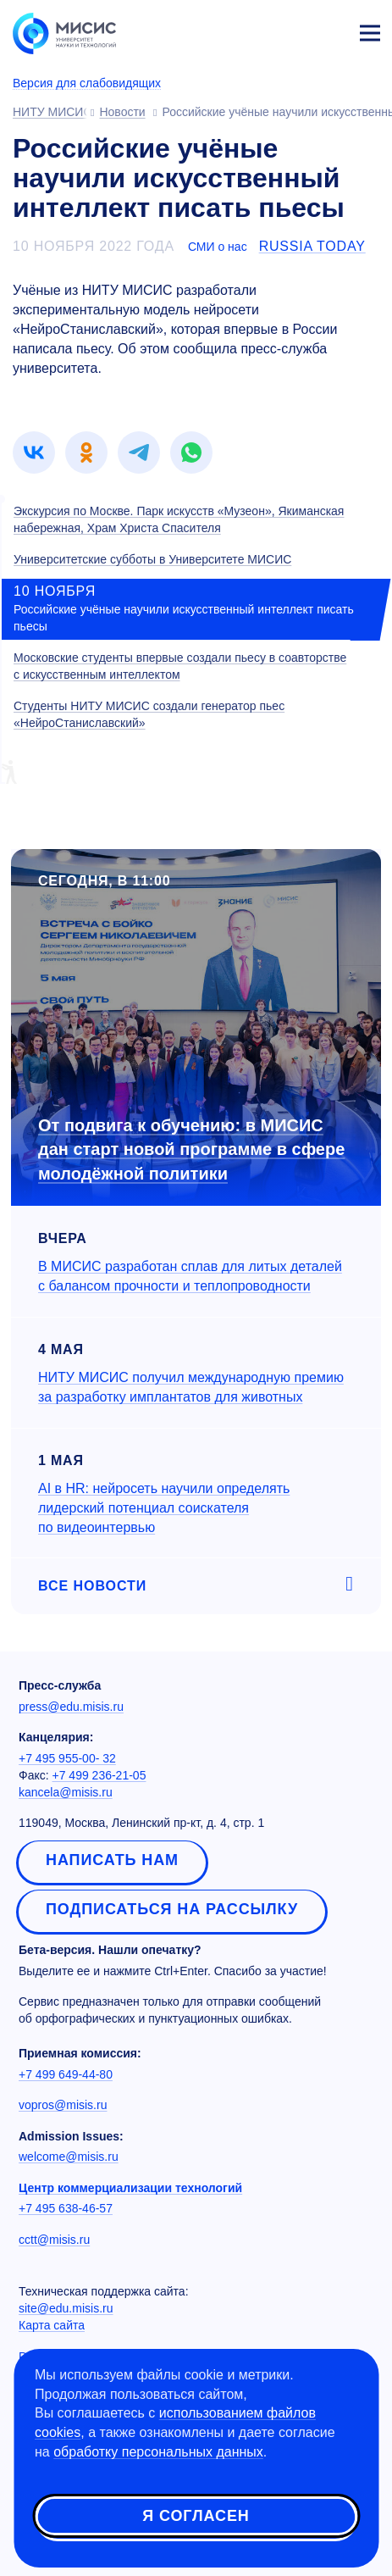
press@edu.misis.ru (71, 1706)
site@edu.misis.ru (66, 2308)
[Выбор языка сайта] (290, 29)
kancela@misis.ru (66, 1792)
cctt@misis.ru (54, 2239)
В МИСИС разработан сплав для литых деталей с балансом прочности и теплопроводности (190, 1276)
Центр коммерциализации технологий (130, 2188)
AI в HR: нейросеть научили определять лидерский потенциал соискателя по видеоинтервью (164, 1508)
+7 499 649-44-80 (66, 2074)
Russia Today (312, 246)
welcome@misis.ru (69, 2156)
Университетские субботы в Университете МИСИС (152, 559)
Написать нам (112, 1860)
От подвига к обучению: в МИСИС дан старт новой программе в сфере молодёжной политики (191, 1149)
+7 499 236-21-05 (99, 1775)
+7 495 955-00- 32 (67, 1758)
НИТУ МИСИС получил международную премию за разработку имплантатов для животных (191, 1387)
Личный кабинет (329, 30)
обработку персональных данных (158, 2452)
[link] (34, 452)
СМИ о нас (217, 246)
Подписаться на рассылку (172, 1909)
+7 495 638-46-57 (66, 2208)
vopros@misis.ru (63, 2105)
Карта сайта (52, 2325)
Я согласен (195, 2515)
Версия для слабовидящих (87, 83)
